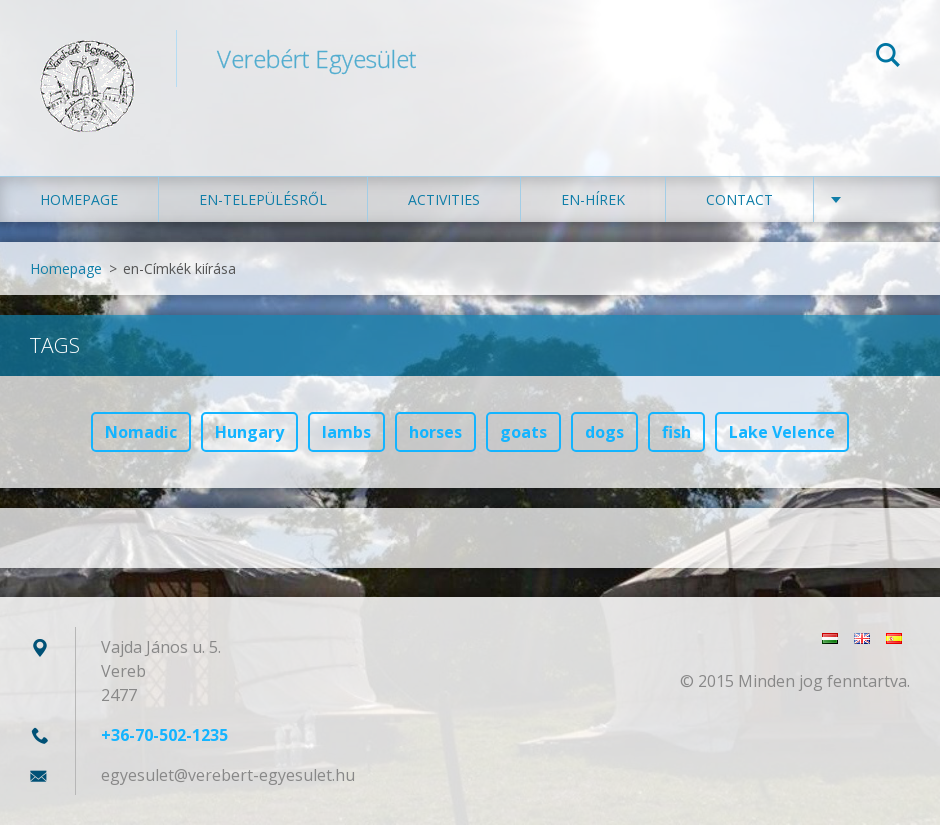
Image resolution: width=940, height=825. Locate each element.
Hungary (249, 432)
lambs (346, 432)
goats (523, 432)
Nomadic (141, 432)
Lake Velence (782, 432)
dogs (604, 432)
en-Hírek (593, 199)
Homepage (79, 199)
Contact (739, 199)
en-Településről (263, 199)
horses (435, 432)
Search (888, 58)
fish (676, 432)
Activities (444, 199)
